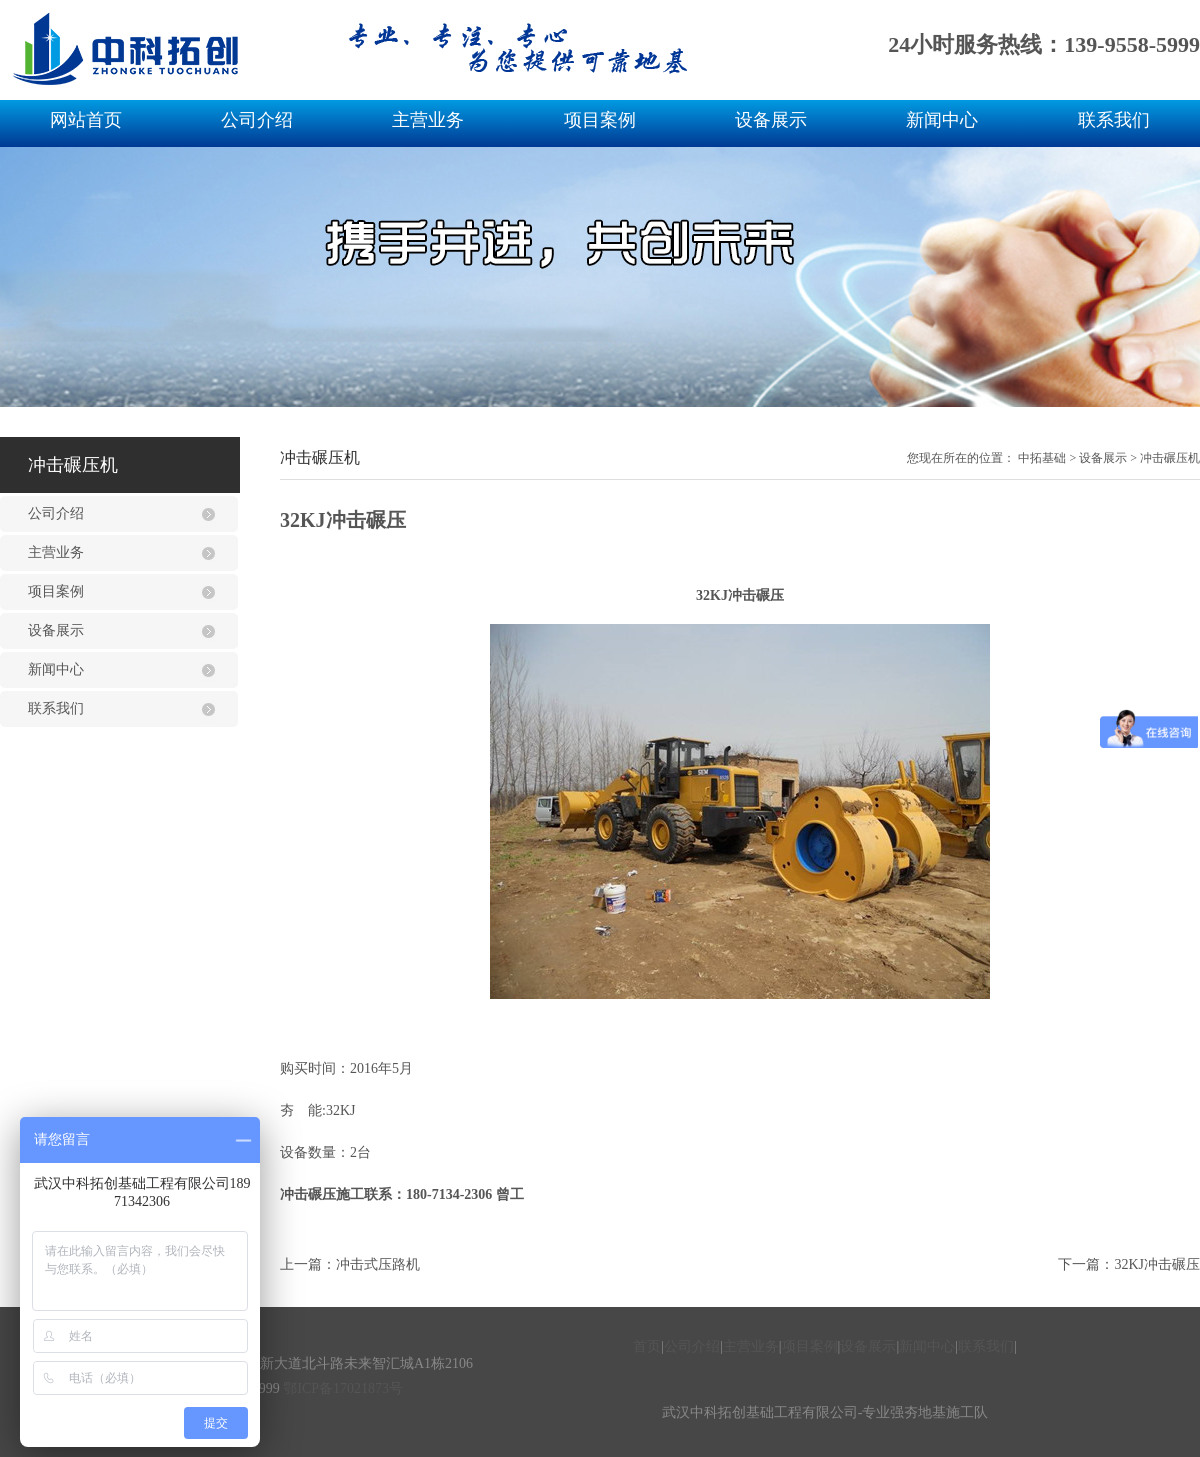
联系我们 (1114, 120)
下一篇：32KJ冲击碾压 (1129, 1264)
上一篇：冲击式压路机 (350, 1264)
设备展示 (771, 120)
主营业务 (428, 120)
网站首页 (86, 120)
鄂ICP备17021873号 (343, 1388)
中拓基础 (1042, 458)
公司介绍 (257, 120)
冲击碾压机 (1170, 458)
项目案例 (600, 120)
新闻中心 (942, 120)
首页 (647, 1346)
